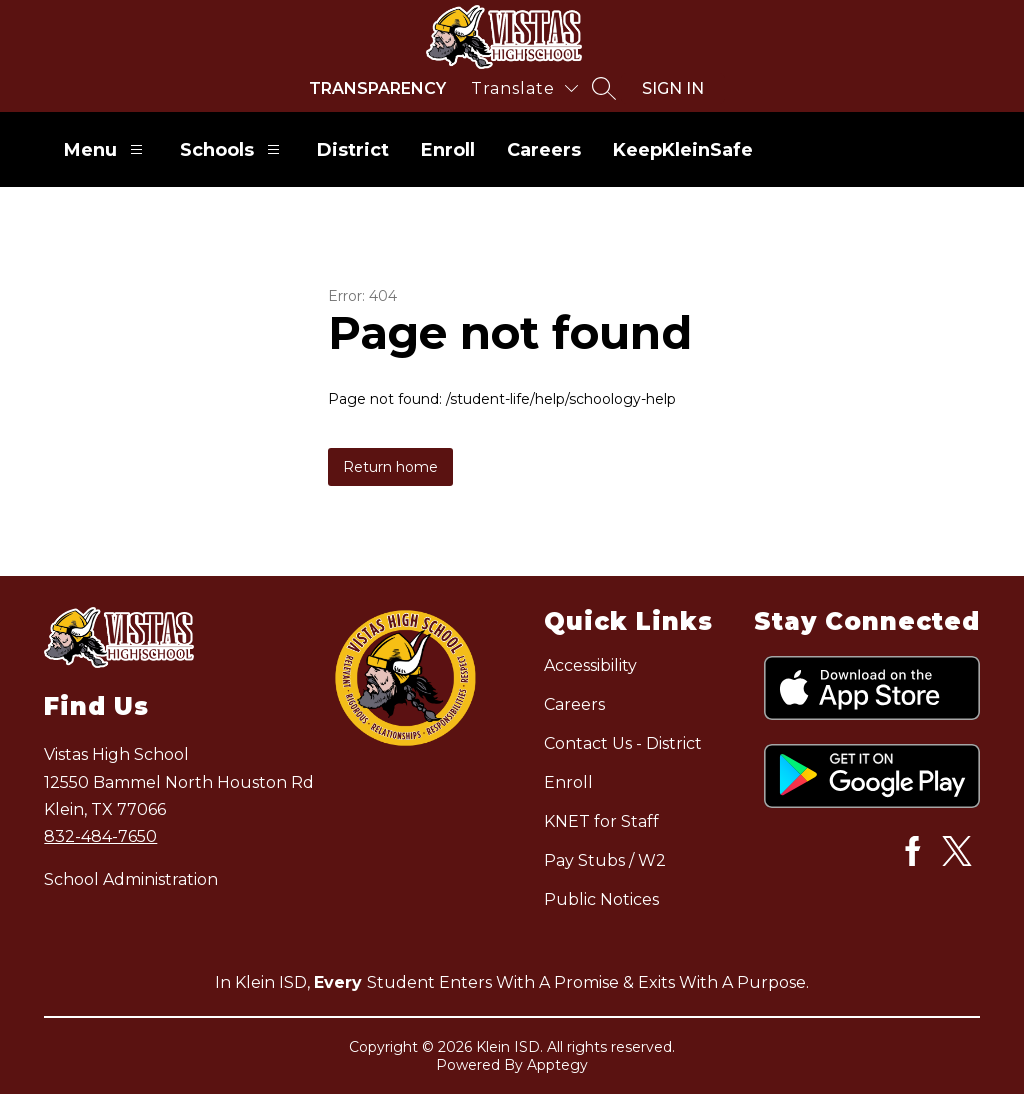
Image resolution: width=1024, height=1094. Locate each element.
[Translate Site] (524, 88)
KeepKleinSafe (683, 150)
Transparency (377, 88)
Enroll (448, 150)
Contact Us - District (623, 743)
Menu (106, 149)
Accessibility (590, 665)
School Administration (131, 879)
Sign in (673, 88)
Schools (232, 149)
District (353, 150)
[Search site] (604, 88)
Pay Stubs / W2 (605, 860)
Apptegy (557, 1065)
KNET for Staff (601, 821)
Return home (390, 467)
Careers (544, 150)
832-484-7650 (100, 836)
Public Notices (601, 899)
